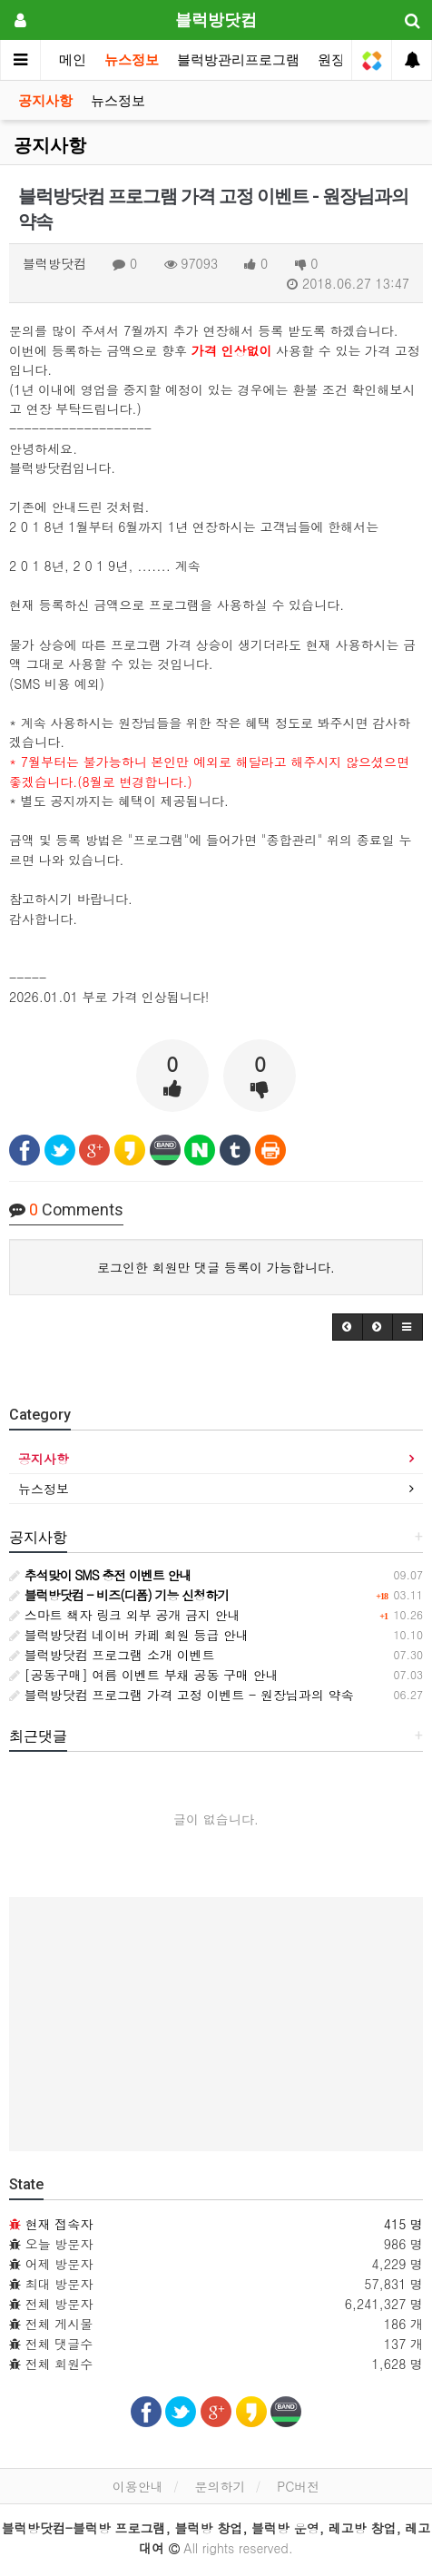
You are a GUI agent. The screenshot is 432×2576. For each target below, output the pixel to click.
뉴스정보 (131, 60)
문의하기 (219, 2486)
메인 (72, 60)
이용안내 (138, 2486)
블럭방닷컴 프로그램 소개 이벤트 (112, 1655)
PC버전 (298, 2486)
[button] (347, 1327)
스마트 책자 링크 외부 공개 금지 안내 (125, 1615)
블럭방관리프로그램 (238, 60)
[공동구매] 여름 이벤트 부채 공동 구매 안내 (144, 1675)
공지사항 (45, 101)
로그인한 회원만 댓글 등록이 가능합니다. (216, 1267)
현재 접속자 (59, 2224)
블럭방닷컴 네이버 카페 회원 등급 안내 (129, 1635)
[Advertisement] (216, 2024)
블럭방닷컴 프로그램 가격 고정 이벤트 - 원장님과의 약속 (181, 1695)
